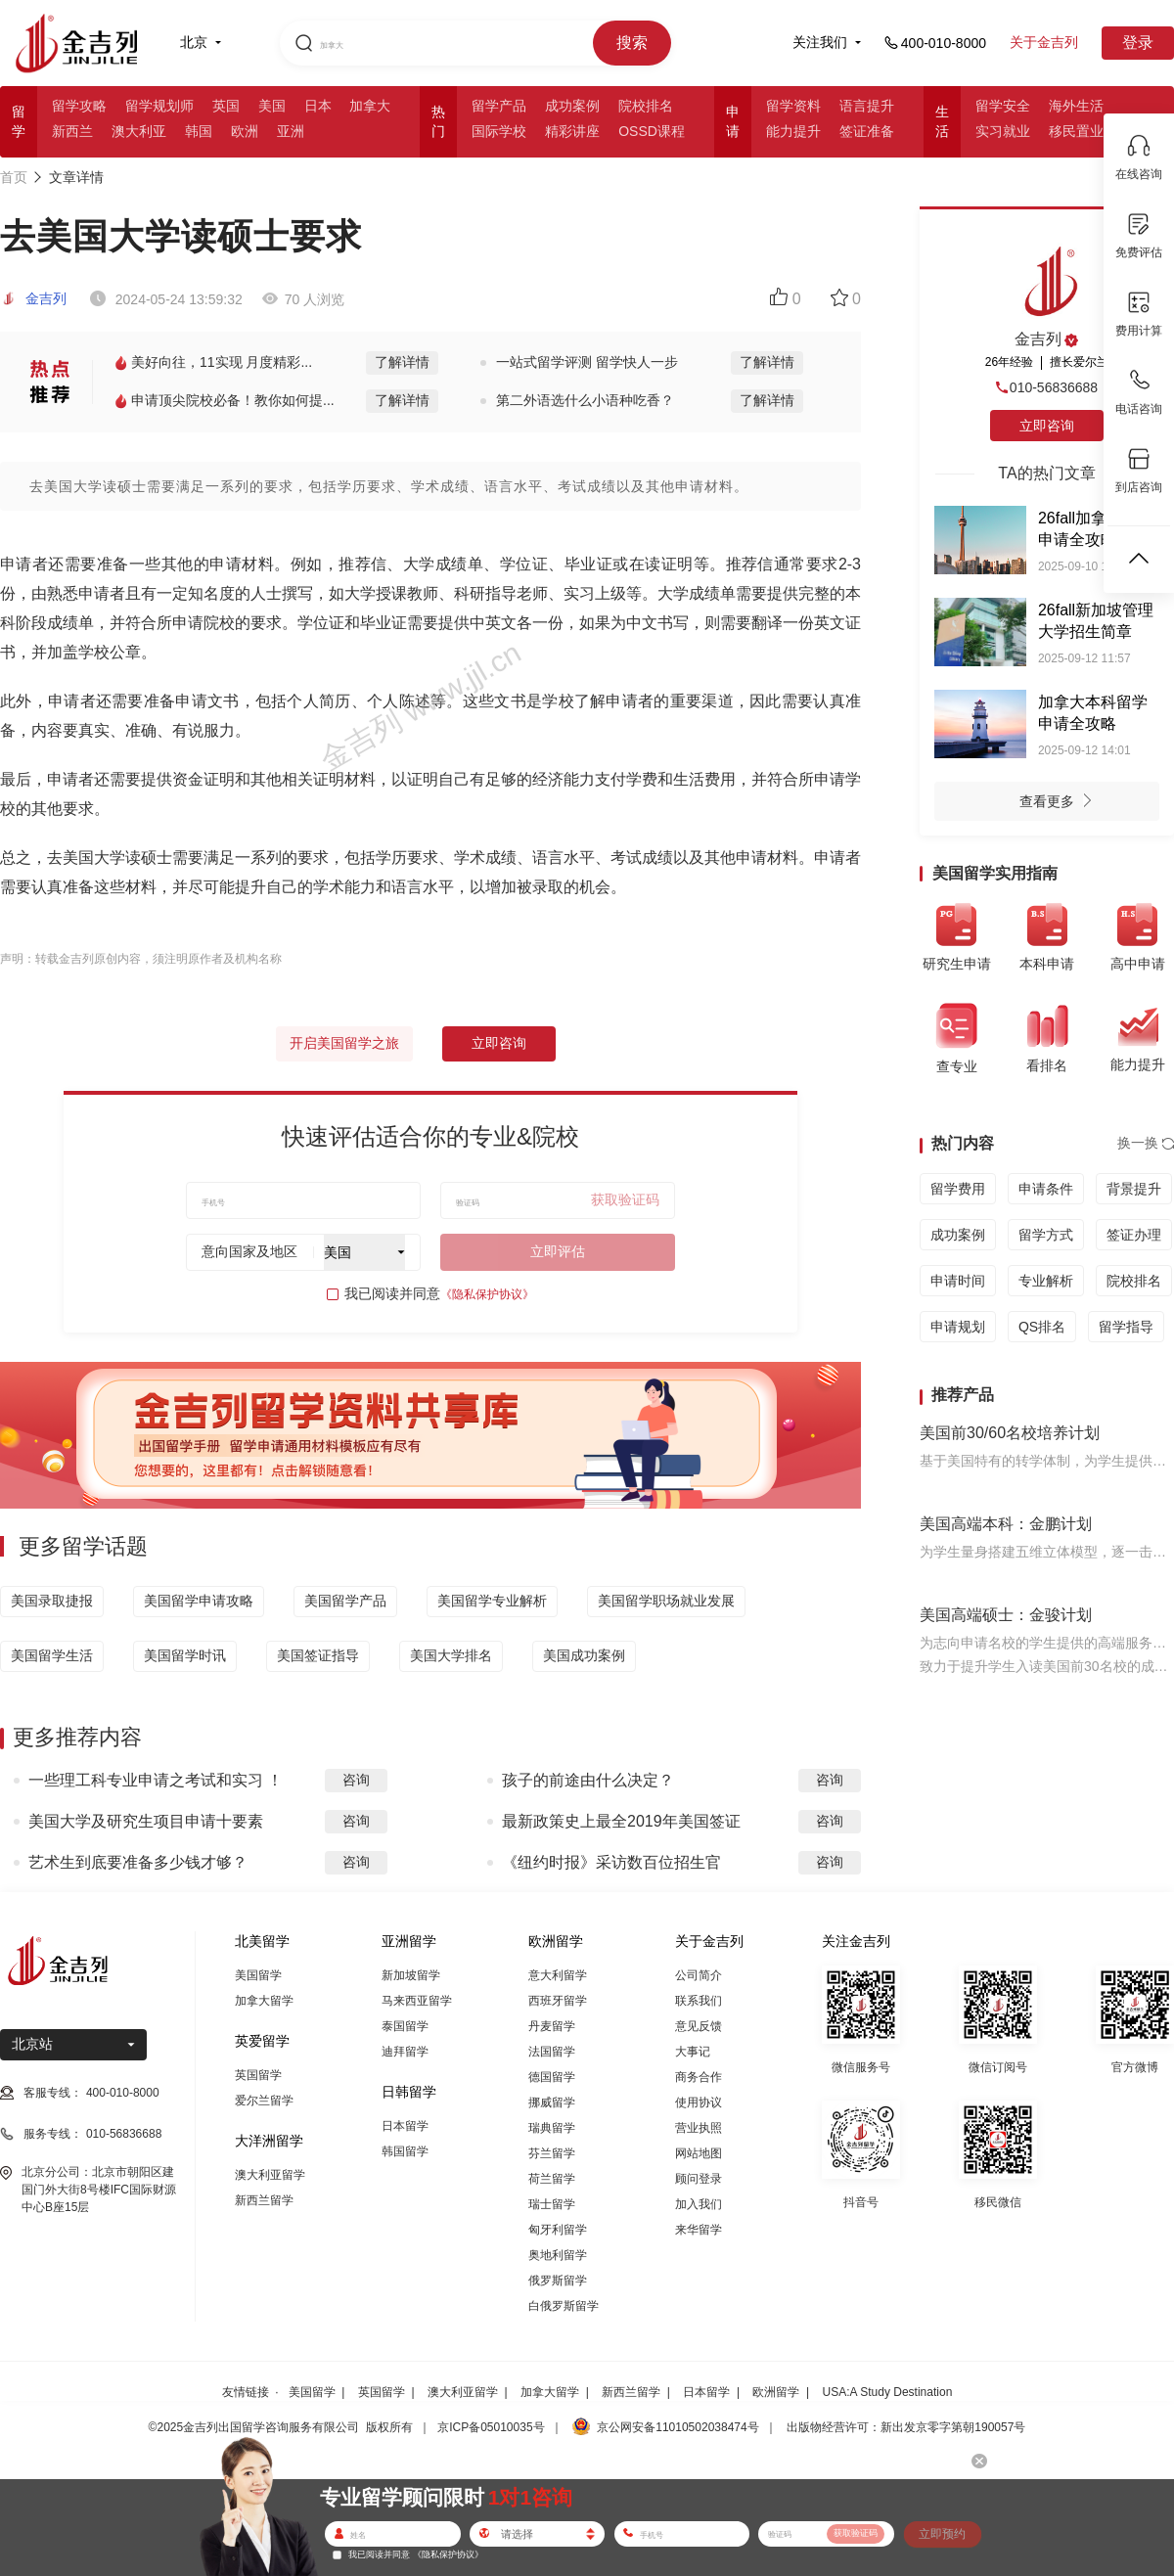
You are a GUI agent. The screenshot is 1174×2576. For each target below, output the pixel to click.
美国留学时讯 (185, 1655)
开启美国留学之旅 (344, 1043)
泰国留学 (405, 2026)
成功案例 (572, 105)
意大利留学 (557, 1975)
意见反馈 (698, 2026)
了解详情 (402, 362)
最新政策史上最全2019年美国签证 (621, 1821)
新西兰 (72, 131)
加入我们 (698, 2204)
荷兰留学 (551, 2179)
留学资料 (793, 105)
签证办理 (1133, 1235)
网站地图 (698, 2153)
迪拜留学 (405, 2051)
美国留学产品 (345, 1600)
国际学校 (499, 131)
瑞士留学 (551, 2204)
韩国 (198, 131)
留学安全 (1002, 105)
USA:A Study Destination (888, 2392)
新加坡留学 (411, 1975)
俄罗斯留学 (557, 2280)
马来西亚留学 (417, 2001)
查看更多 (1061, 803)
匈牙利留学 (557, 2230)
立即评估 (557, 1251)
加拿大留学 (264, 2001)
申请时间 (957, 1280)
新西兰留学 (264, 2200)
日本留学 (405, 2126)
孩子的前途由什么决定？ (588, 1780)
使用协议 (698, 2102)
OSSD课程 (651, 131)
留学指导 (1126, 1326)
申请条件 (1045, 1189)
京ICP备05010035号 (490, 2427)
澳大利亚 (139, 131)
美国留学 (258, 1975)
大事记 (692, 2051)
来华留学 (698, 2230)
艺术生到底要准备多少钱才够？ (138, 1862)
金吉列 (33, 298)
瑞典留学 (551, 2128)
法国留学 (551, 2051)
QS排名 (1041, 1326)
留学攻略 (79, 105)
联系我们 (698, 2001)
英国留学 (258, 2075)
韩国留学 (405, 2151)
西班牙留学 (557, 2001)
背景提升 (1133, 1189)
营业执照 (698, 2128)
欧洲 (244, 131)
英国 (226, 105)
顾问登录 (698, 2179)
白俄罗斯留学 (563, 2306)
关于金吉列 (1044, 42)
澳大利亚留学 (270, 2175)
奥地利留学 (557, 2255)
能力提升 (793, 131)
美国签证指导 (318, 1655)
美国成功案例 (584, 1655)
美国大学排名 (451, 1655)
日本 (318, 105)
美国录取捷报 (52, 1600)
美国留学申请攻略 (198, 1600)
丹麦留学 (551, 2026)
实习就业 (1002, 131)
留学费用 (957, 1189)
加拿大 (369, 105)
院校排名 (645, 105)
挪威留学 (551, 2102)
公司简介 (698, 1975)
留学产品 (499, 105)
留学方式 (1045, 1235)
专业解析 (1045, 1280)
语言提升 (866, 105)
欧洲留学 (775, 2392)
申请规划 (957, 1326)
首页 (13, 177)
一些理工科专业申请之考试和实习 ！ (155, 1780)
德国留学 (551, 2077)
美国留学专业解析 (492, 1600)
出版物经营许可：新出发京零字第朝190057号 (906, 2427)
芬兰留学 (551, 2153)
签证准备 (866, 131)
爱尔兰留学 (264, 2100)
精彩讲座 (572, 131)
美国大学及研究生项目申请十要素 (145, 1821)
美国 (272, 105)
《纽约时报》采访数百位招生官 (611, 1862)
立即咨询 (499, 1043)
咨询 (356, 1779)
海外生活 (1076, 105)
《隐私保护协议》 (487, 1294)
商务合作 (698, 2077)
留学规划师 (159, 105)
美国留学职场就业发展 (666, 1600)
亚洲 (290, 131)
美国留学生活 (52, 1655)
